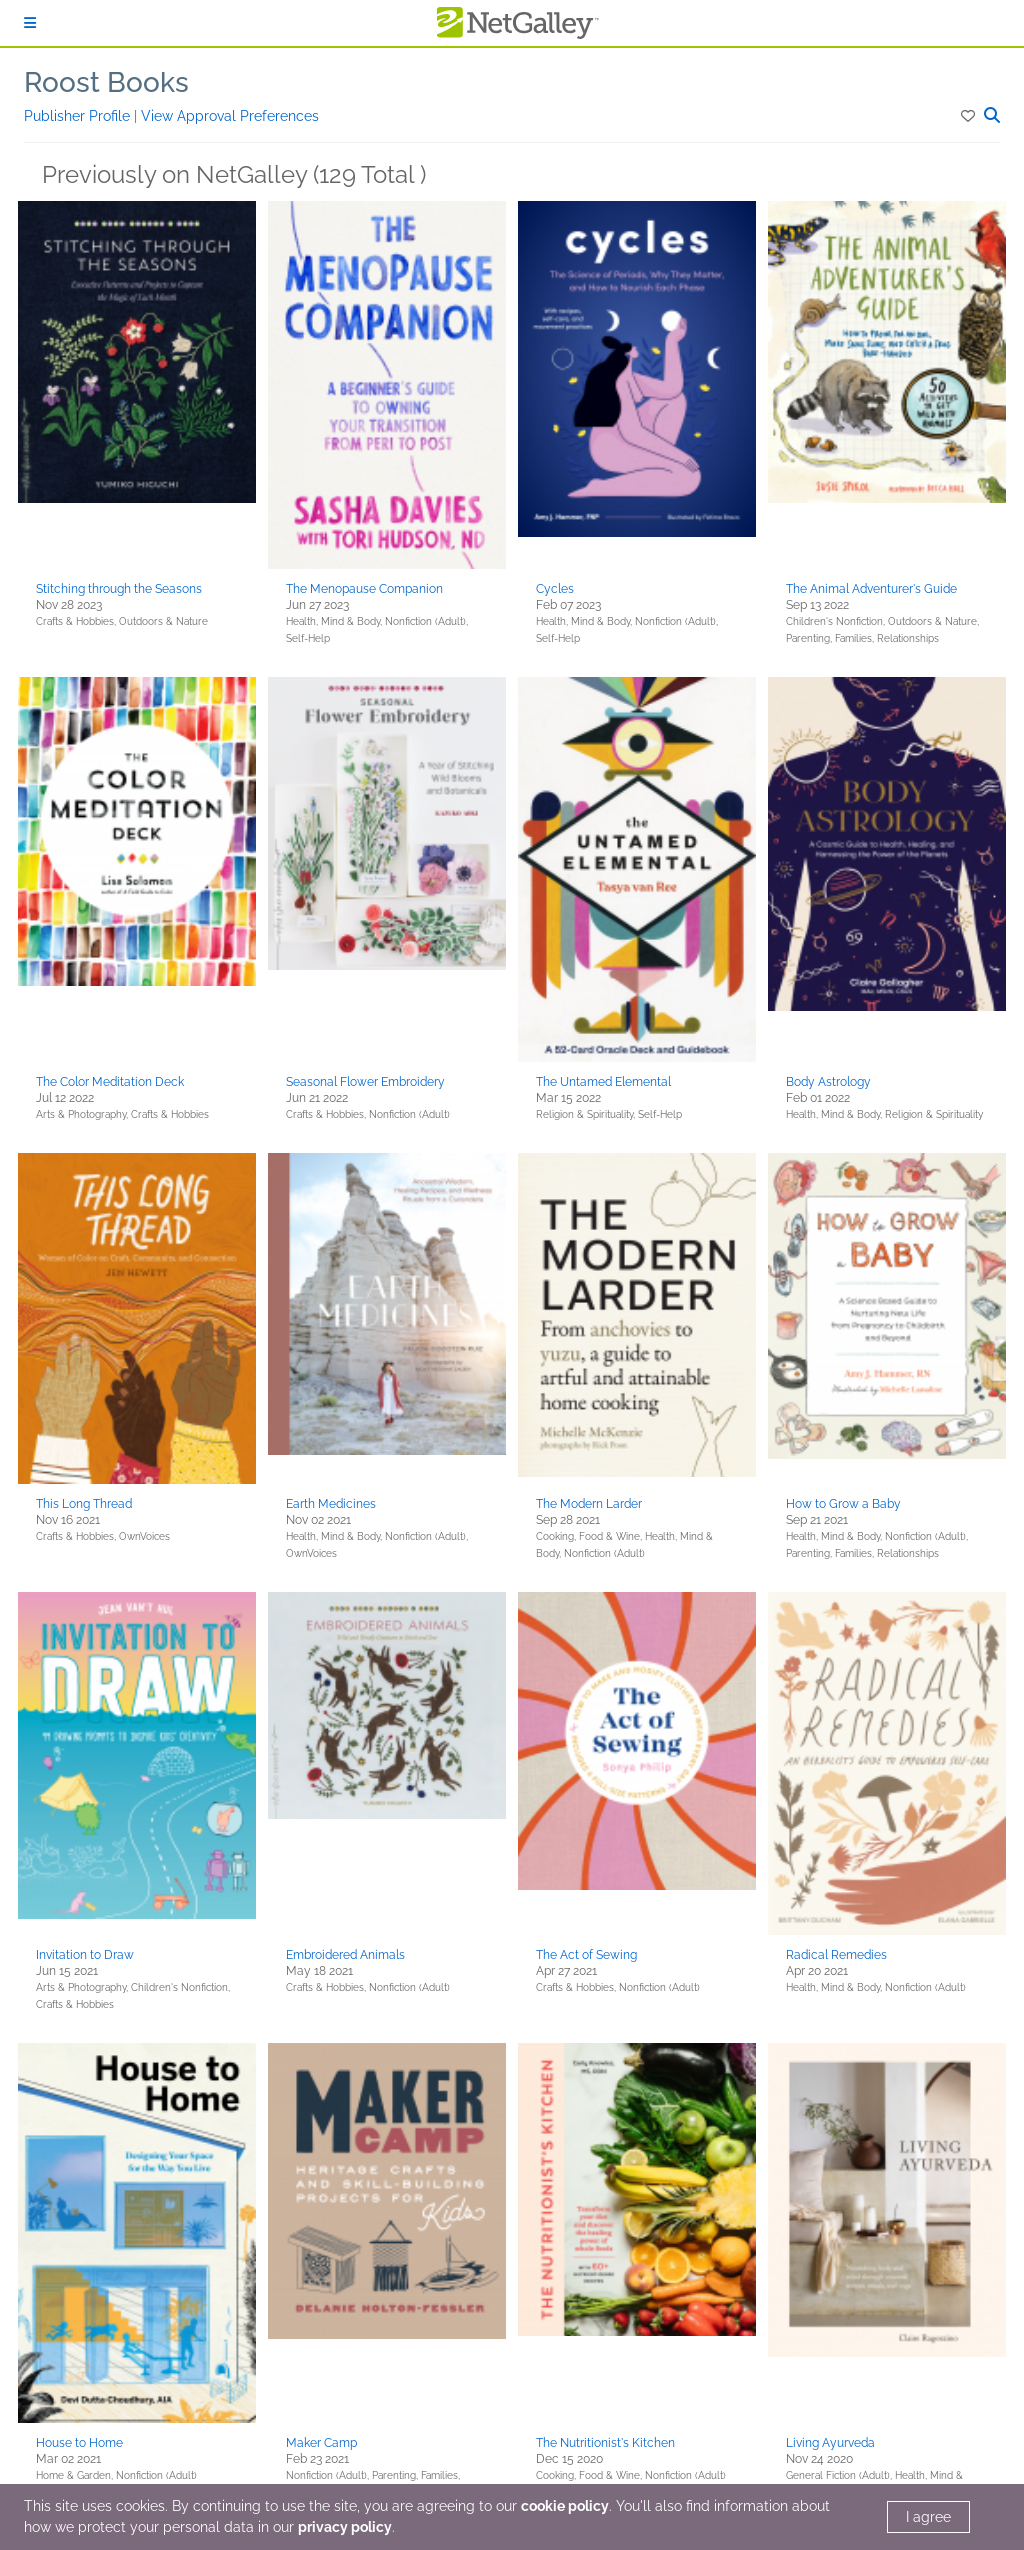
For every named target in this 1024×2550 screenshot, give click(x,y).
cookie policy (565, 2506)
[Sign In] (30, 23)
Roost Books (106, 82)
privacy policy (345, 2527)
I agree (928, 2517)
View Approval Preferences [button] (230, 116)
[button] (969, 116)
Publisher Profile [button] (79, 116)
